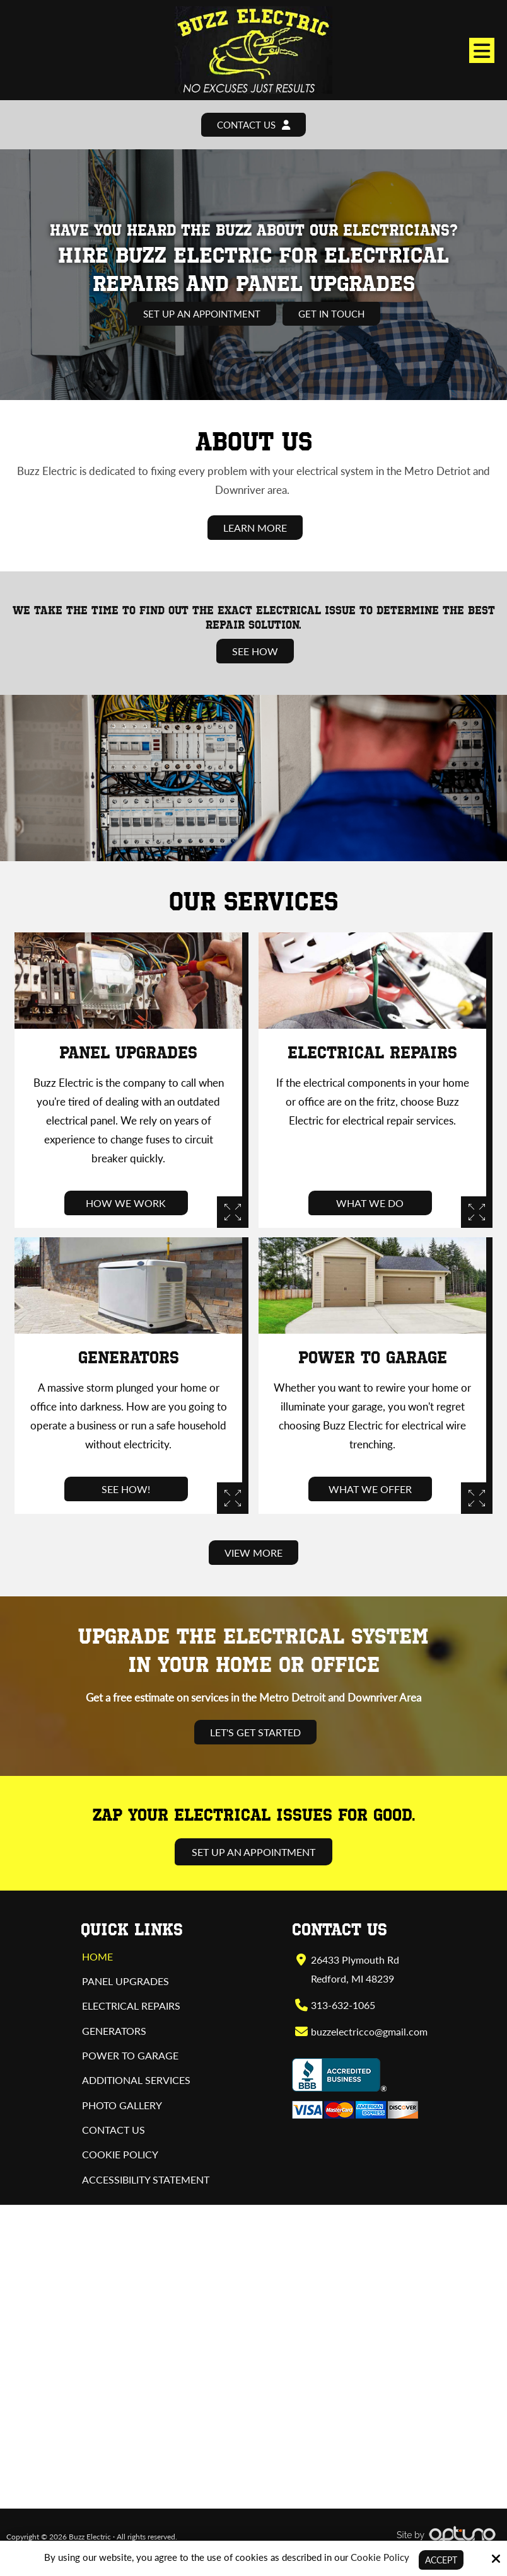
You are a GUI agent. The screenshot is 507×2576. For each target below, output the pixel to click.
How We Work (128, 1204)
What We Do (372, 1204)
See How (255, 652)
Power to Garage (372, 1358)
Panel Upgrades (128, 1053)
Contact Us (253, 125)
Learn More (255, 528)
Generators (128, 1358)
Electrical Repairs (372, 1053)
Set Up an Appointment (200, 314)
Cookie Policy (378, 2556)
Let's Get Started (255, 1733)
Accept (441, 2559)
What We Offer (372, 1489)
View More (253, 1553)
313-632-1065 (343, 2005)
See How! (128, 1489)
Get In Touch (334, 314)
